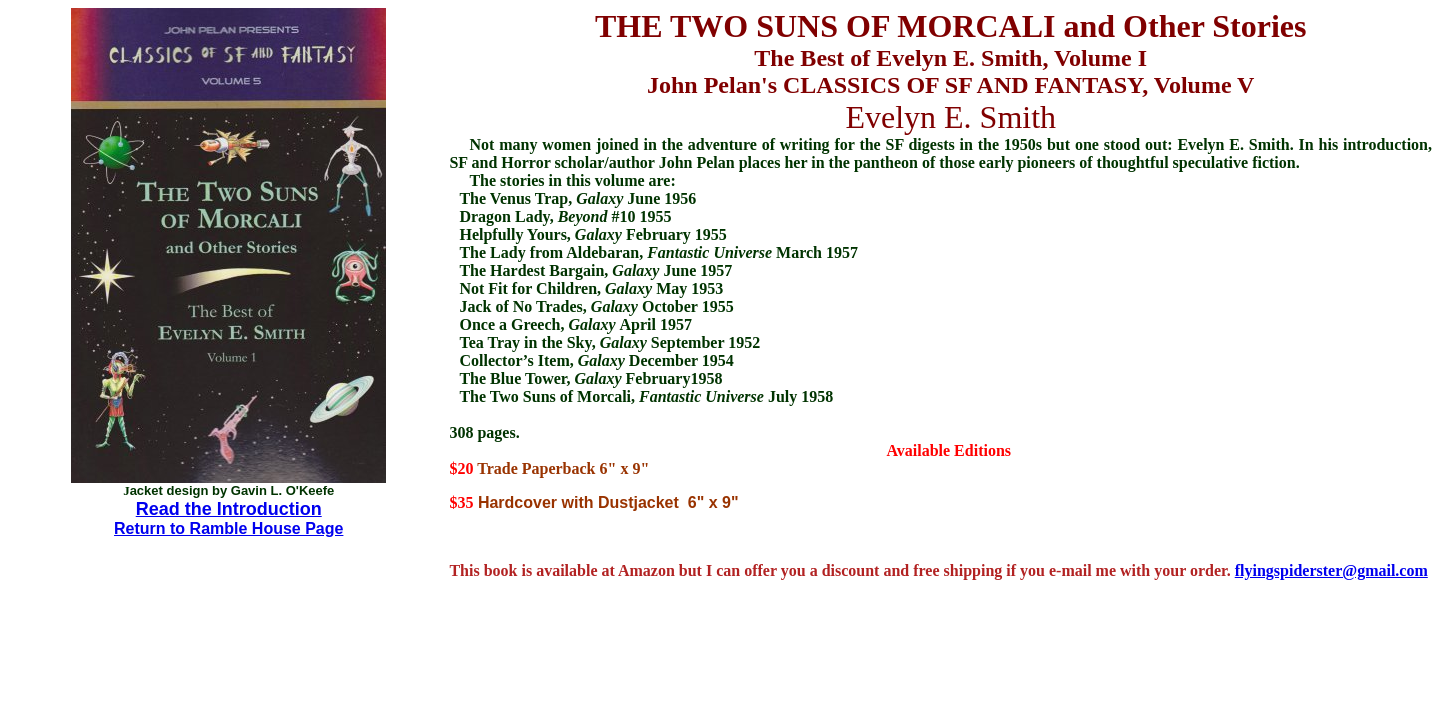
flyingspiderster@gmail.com (1331, 570)
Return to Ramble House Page (228, 528)
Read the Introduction (229, 509)
